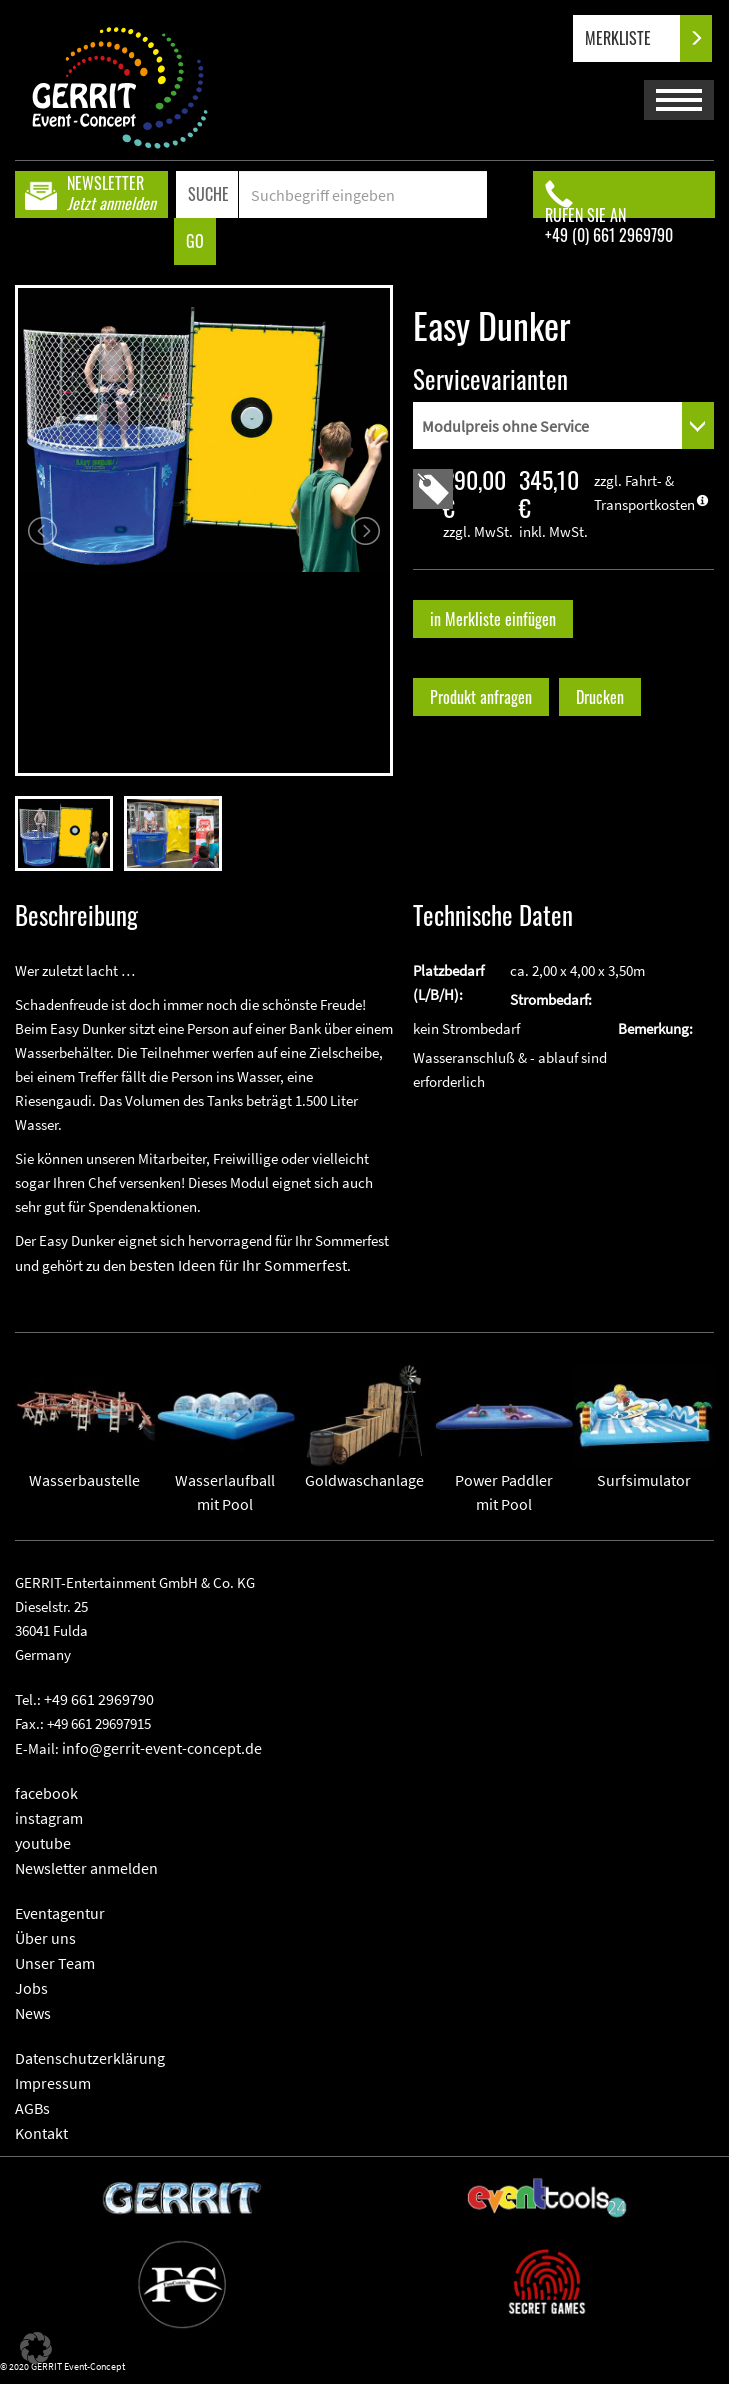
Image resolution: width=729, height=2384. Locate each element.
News (33, 2013)
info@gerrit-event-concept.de (162, 1748)
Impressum (53, 2083)
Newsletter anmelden (86, 1868)
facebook (46, 1793)
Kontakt (41, 2133)
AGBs (32, 2108)
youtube (43, 1843)
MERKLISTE (634, 38)
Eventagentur (60, 1913)
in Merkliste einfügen (493, 619)
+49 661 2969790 (99, 1699)
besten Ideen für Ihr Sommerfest (238, 1265)
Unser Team (55, 1963)
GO (195, 241)
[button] (36, 2348)
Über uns (45, 1938)
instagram (49, 1818)
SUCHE (208, 194)
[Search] (362, 194)
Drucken (600, 697)
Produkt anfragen (481, 697)
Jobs (31, 1988)
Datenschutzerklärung (90, 2058)
